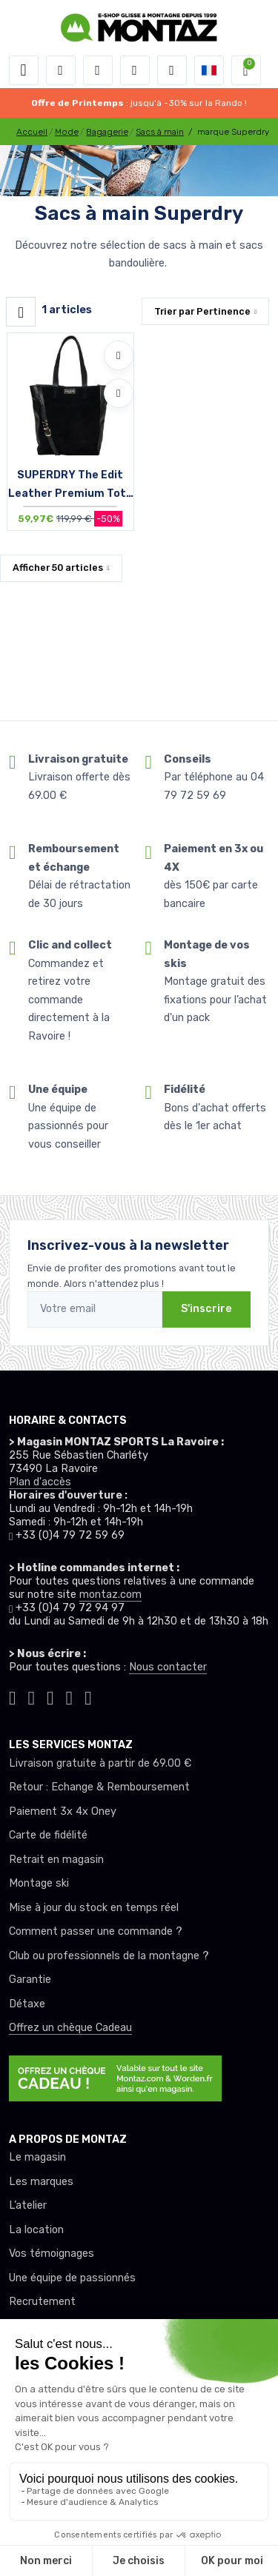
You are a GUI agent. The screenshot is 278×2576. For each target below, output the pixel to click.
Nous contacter (168, 1667)
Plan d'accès (40, 1482)
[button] (61, 70)
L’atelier (28, 2205)
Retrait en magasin (56, 1859)
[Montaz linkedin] (88, 1696)
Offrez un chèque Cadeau (70, 2027)
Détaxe (27, 2004)
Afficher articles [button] (58, 567)
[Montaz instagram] (32, 1696)
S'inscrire (206, 1308)
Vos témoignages (51, 2253)
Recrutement (42, 2301)
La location (36, 2230)
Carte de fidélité (48, 1835)
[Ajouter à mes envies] (118, 355)
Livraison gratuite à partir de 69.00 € (100, 1763)
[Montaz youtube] (69, 1696)
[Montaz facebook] (50, 1696)
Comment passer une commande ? (95, 1931)
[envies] (135, 70)
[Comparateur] (172, 70)
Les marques (41, 2181)
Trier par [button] (202, 311)
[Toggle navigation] (24, 70)
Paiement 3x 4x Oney (62, 1811)
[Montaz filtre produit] (21, 312)
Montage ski (39, 1883)
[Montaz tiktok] (12, 1696)
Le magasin (37, 2157)
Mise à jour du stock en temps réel (94, 1907)
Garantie (30, 1979)
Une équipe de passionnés (72, 2278)
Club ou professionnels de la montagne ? (109, 1956)
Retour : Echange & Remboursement (99, 1787)
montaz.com (110, 1594)
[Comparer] (118, 393)
